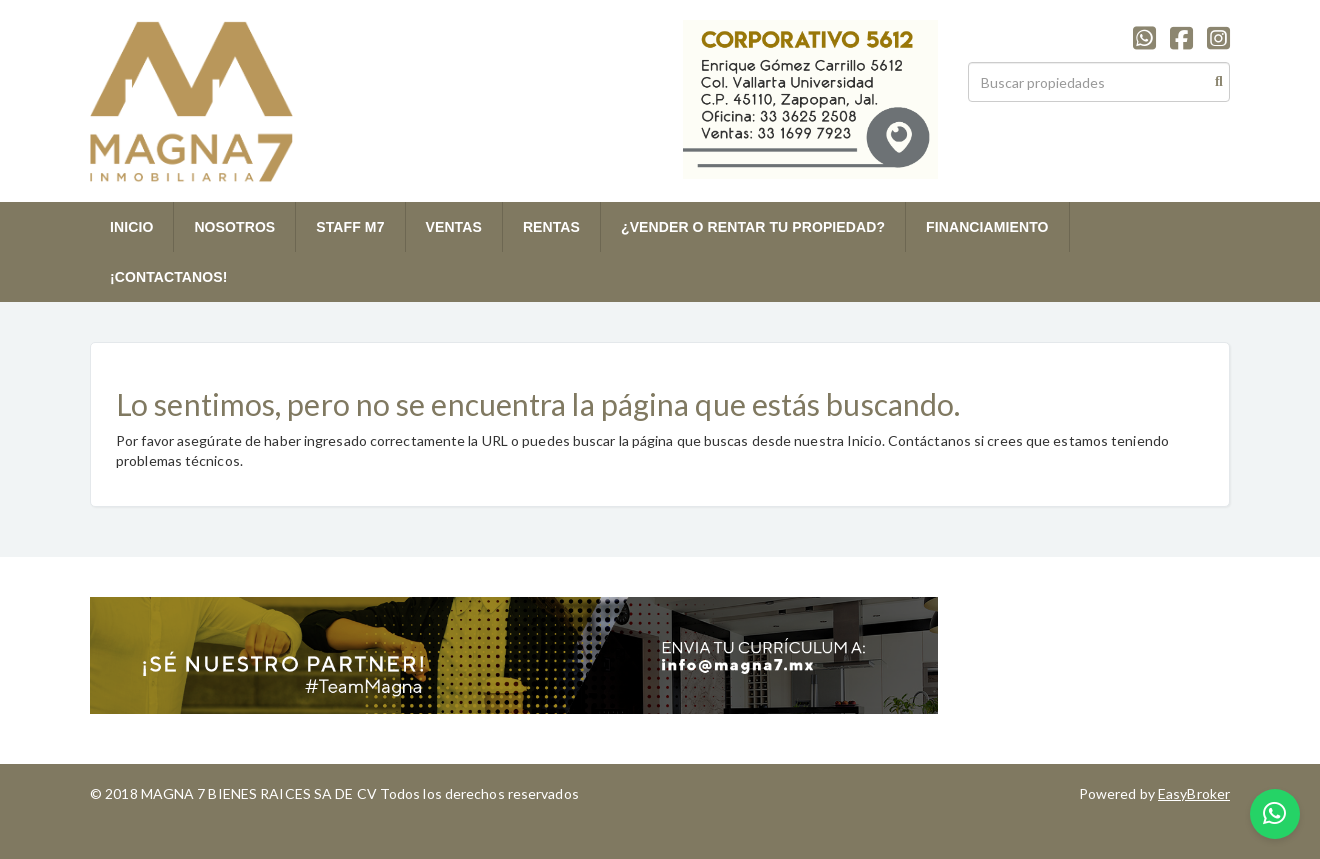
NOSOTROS (234, 227)
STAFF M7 (350, 227)
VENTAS (454, 227)
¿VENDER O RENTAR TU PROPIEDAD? (753, 227)
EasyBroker (1194, 793)
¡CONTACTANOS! (168, 277)
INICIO (131, 227)
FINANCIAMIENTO (987, 227)
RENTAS (551, 227)
